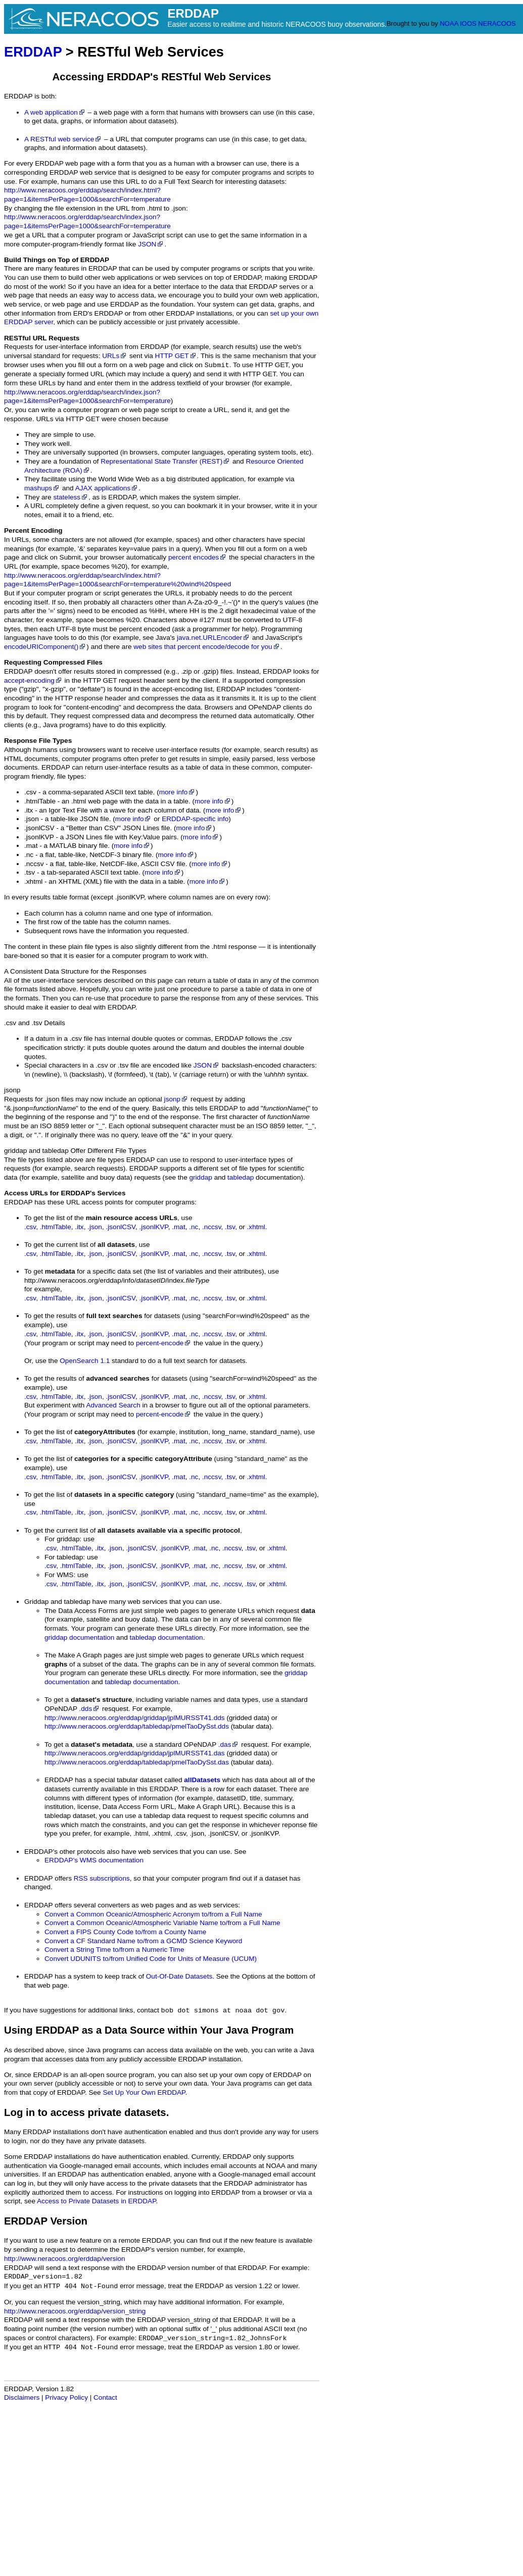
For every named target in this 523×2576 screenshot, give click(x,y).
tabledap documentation (166, 1637)
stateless (70, 497)
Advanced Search (113, 1405)
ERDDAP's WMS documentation (94, 1860)
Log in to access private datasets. (86, 2112)
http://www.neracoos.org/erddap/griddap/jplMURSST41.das (134, 1753)
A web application (55, 112)
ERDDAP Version (45, 2221)
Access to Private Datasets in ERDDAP (96, 2201)
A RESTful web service (63, 139)
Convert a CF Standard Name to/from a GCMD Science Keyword (143, 1941)
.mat (178, 1227)
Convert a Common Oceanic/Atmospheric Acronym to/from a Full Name (153, 1914)
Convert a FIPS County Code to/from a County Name (125, 1932)
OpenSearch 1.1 (85, 1361)
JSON (151, 244)
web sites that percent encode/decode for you (206, 646)
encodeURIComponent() (45, 646)
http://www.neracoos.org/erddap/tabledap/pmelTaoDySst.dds (136, 1726)
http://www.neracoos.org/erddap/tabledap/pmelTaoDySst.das (136, 1762)
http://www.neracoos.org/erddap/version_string (75, 2311)
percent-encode (164, 1343)
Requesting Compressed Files (53, 662)
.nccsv (211, 1227)
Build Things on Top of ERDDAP (56, 260)
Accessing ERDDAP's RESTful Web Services (162, 76)
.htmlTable (55, 1227)
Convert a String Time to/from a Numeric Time (114, 1949)
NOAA (449, 23)
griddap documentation (79, 1637)
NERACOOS (496, 23)
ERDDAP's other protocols (64, 1851)
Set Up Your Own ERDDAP (144, 2092)
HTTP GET (176, 356)
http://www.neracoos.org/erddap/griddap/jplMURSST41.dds (134, 1718)
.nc (193, 1227)
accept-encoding (33, 680)
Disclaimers (21, 2397)
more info (177, 792)
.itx (79, 1227)
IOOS (468, 23)
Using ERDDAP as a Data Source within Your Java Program (149, 2030)
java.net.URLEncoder (213, 637)
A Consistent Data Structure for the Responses (75, 971)
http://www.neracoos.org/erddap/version (64, 2258)
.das (229, 1744)
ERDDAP (33, 52)
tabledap (240, 1177)
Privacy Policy (66, 2397)
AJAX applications (107, 488)
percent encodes (197, 557)
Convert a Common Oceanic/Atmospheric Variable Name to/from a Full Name (162, 1923)
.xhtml (256, 1227)
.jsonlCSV (120, 1227)
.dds (90, 1708)
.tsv (230, 1227)
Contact (105, 2397)
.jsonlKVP (153, 1227)
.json (94, 1227)
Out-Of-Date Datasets (179, 1976)
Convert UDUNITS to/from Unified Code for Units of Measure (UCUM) (150, 1958)
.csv (10, 1023)
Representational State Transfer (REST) (165, 461)
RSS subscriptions (102, 1878)
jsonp (12, 1090)
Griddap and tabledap (57, 1601)
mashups (42, 488)
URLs (114, 356)
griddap (200, 1177)
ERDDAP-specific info (195, 819)
